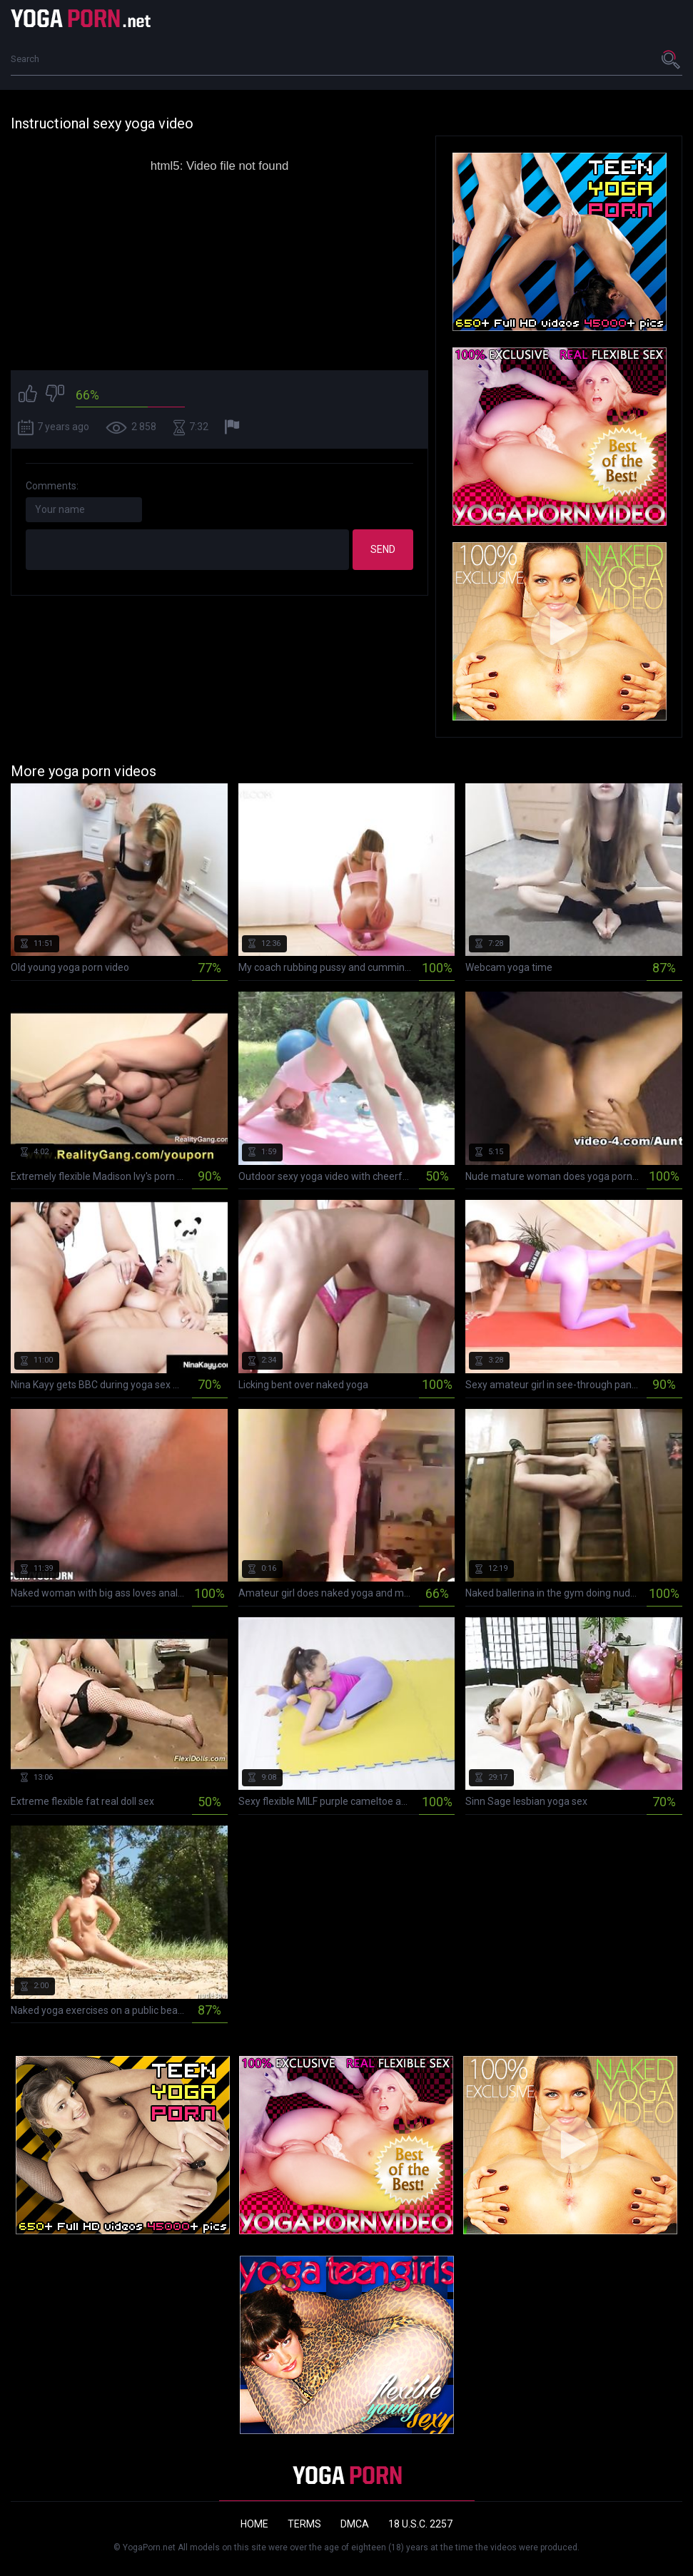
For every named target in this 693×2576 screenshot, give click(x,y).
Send (382, 549)
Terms (304, 2524)
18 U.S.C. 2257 (420, 2524)
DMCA (354, 2524)
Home (254, 2524)
